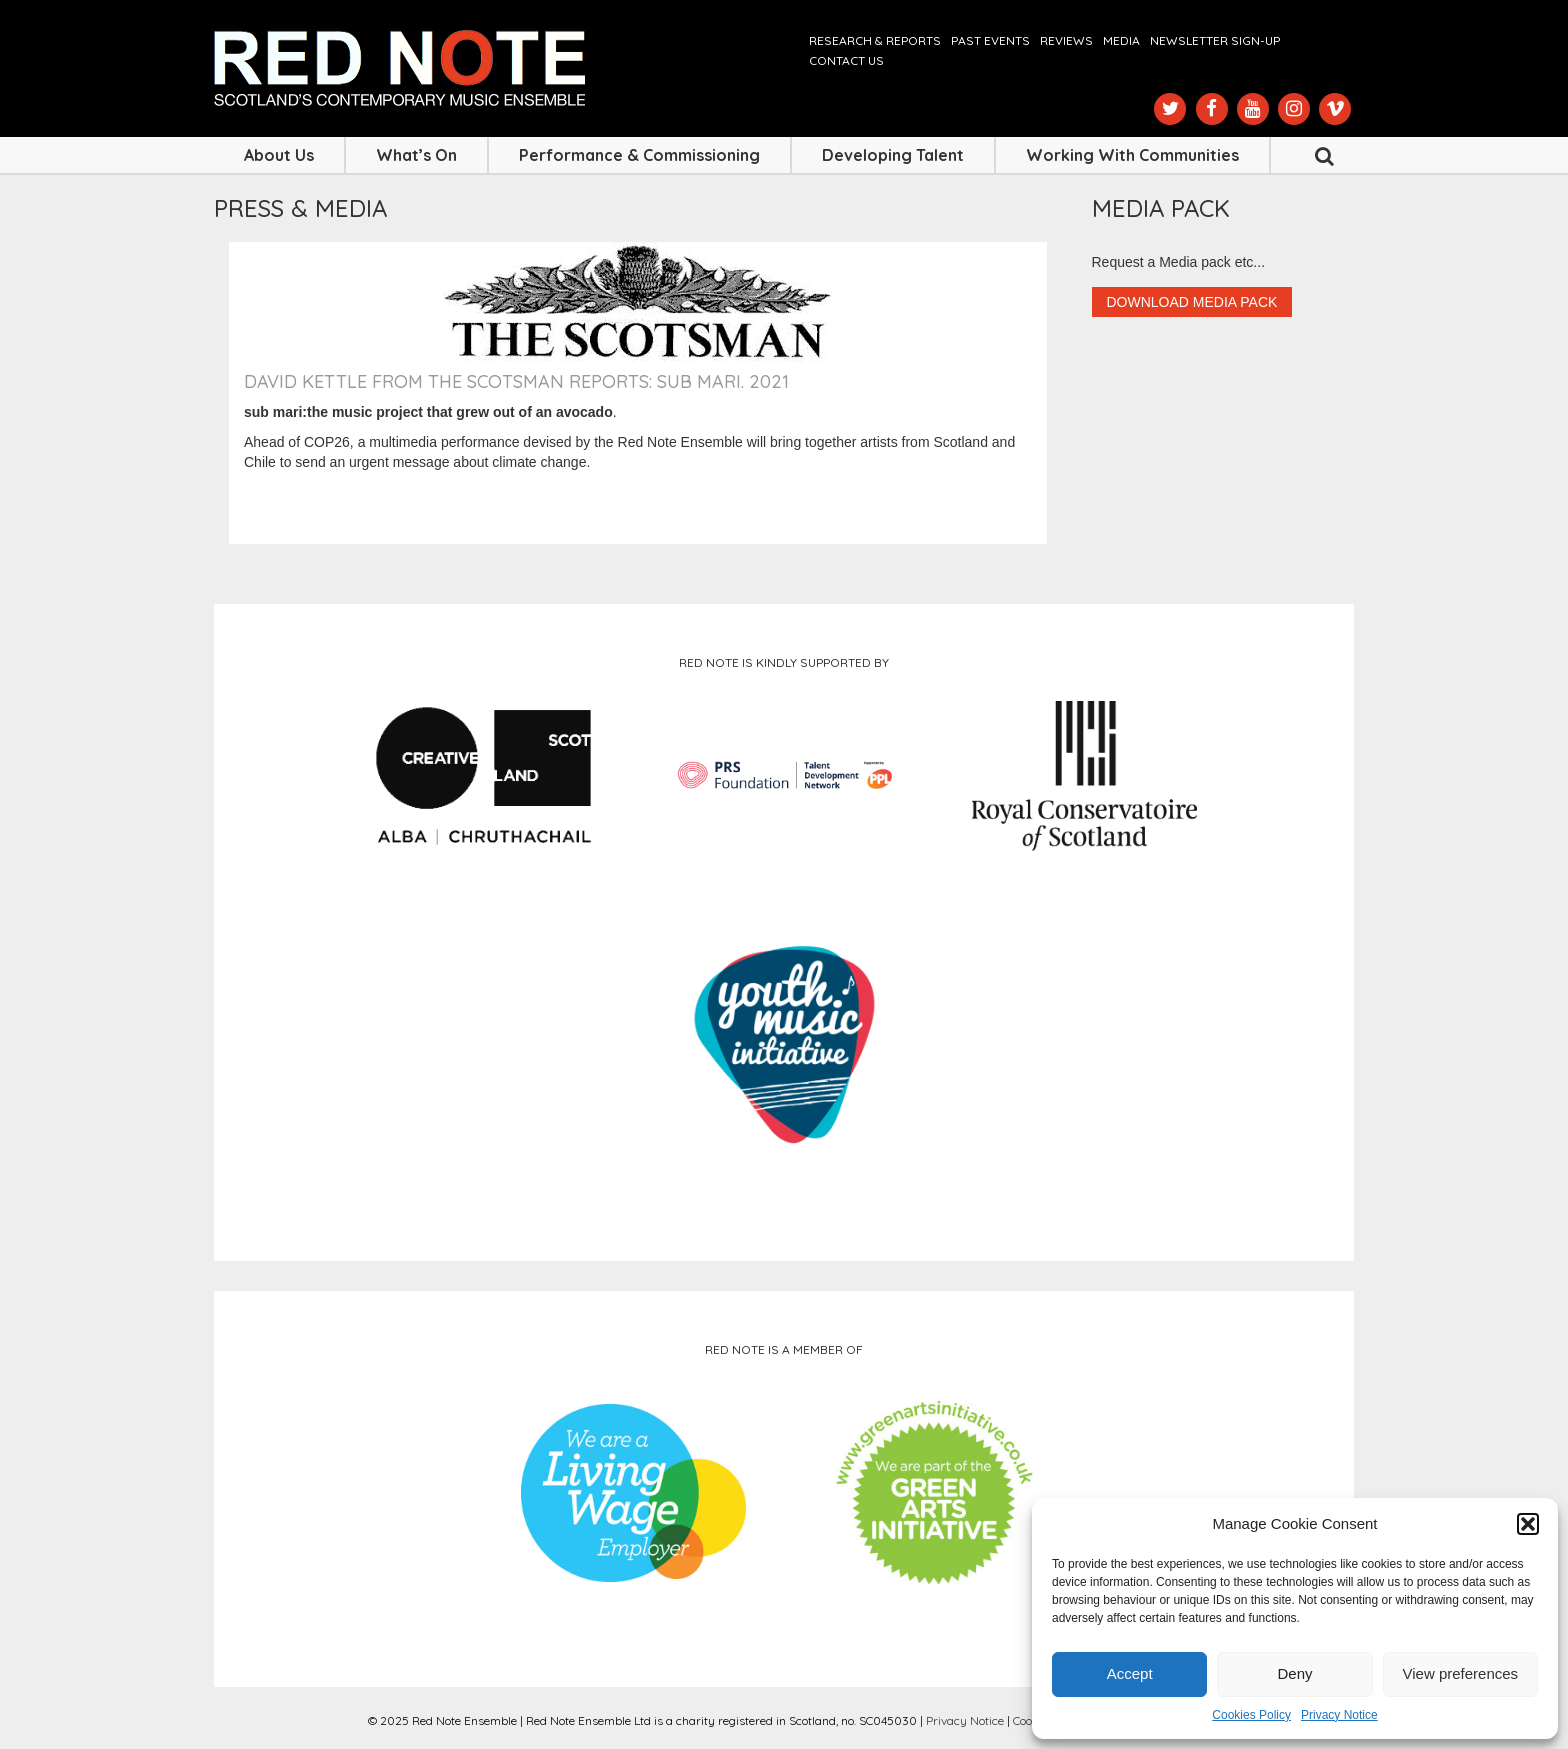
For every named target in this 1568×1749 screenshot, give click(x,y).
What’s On (416, 155)
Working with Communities (1132, 155)
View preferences (1461, 1673)
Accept (1130, 1673)
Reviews (1066, 40)
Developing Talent (893, 155)
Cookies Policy (1251, 1715)
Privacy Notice (1339, 1715)
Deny (1294, 1673)
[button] (1528, 1524)
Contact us (846, 60)
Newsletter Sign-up (1215, 40)
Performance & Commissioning (639, 155)
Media (1121, 40)
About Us (279, 155)
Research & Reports (875, 40)
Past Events (990, 40)
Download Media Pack (1192, 302)
